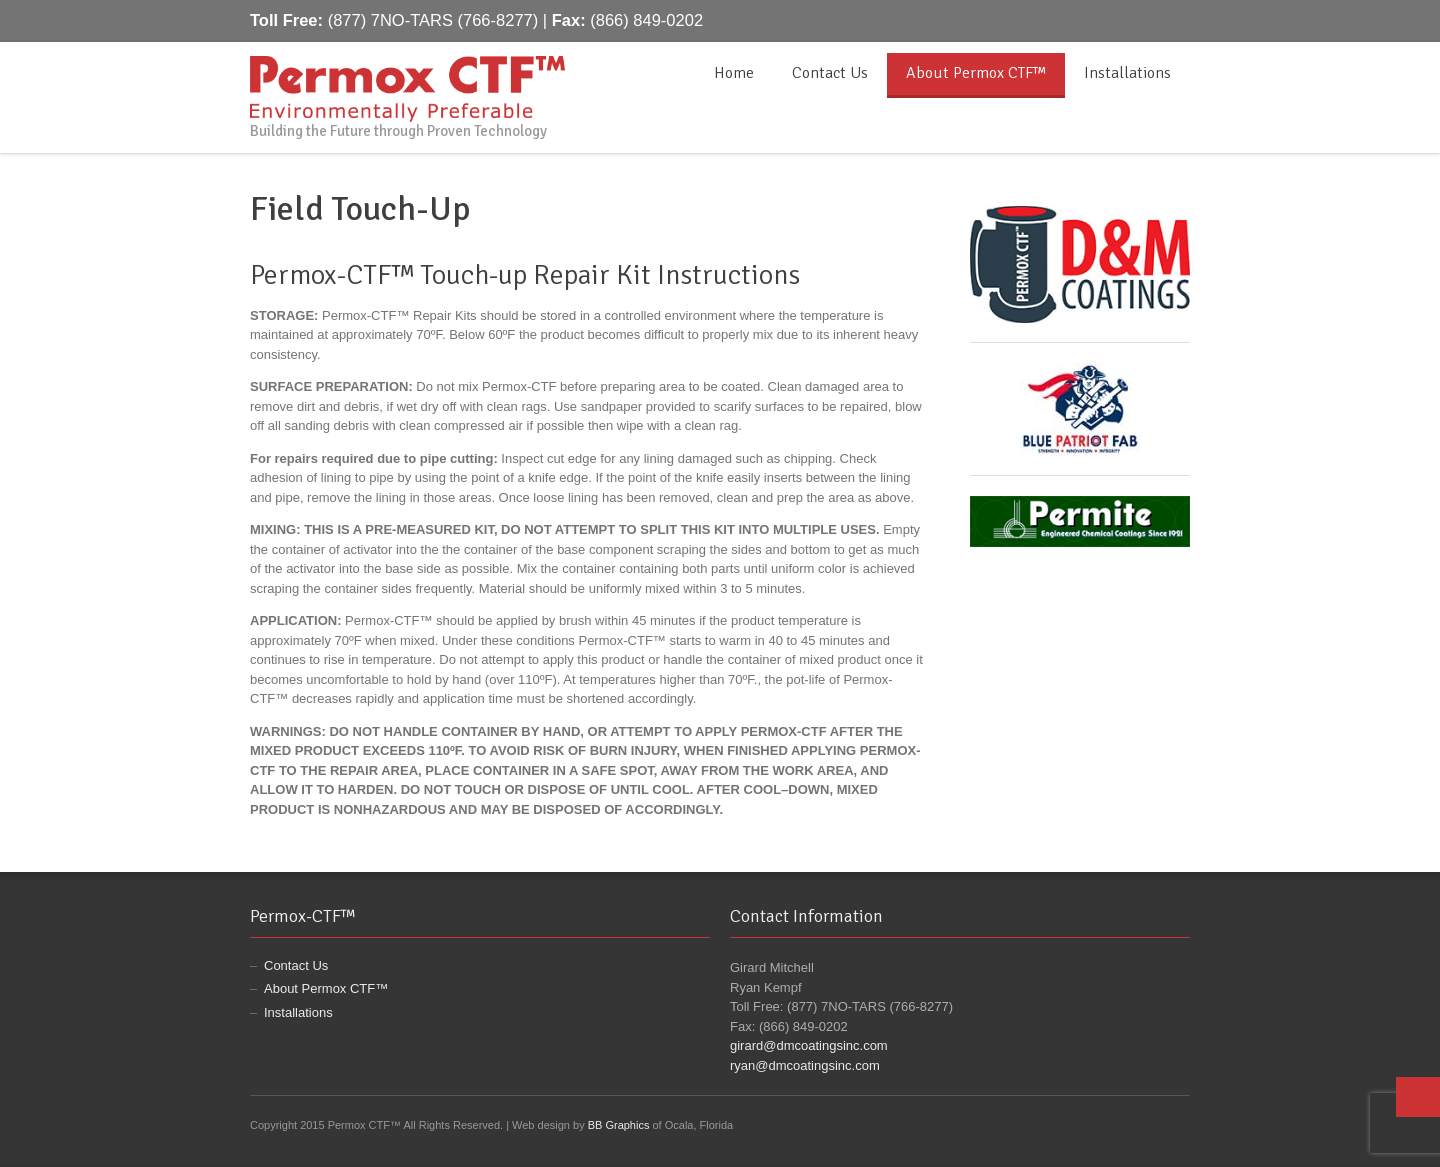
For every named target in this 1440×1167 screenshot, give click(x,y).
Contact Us (830, 73)
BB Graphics (619, 1125)
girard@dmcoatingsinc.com (809, 1045)
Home (734, 73)
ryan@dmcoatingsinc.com (805, 1065)
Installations (1127, 73)
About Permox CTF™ (976, 73)
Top (1418, 1097)
